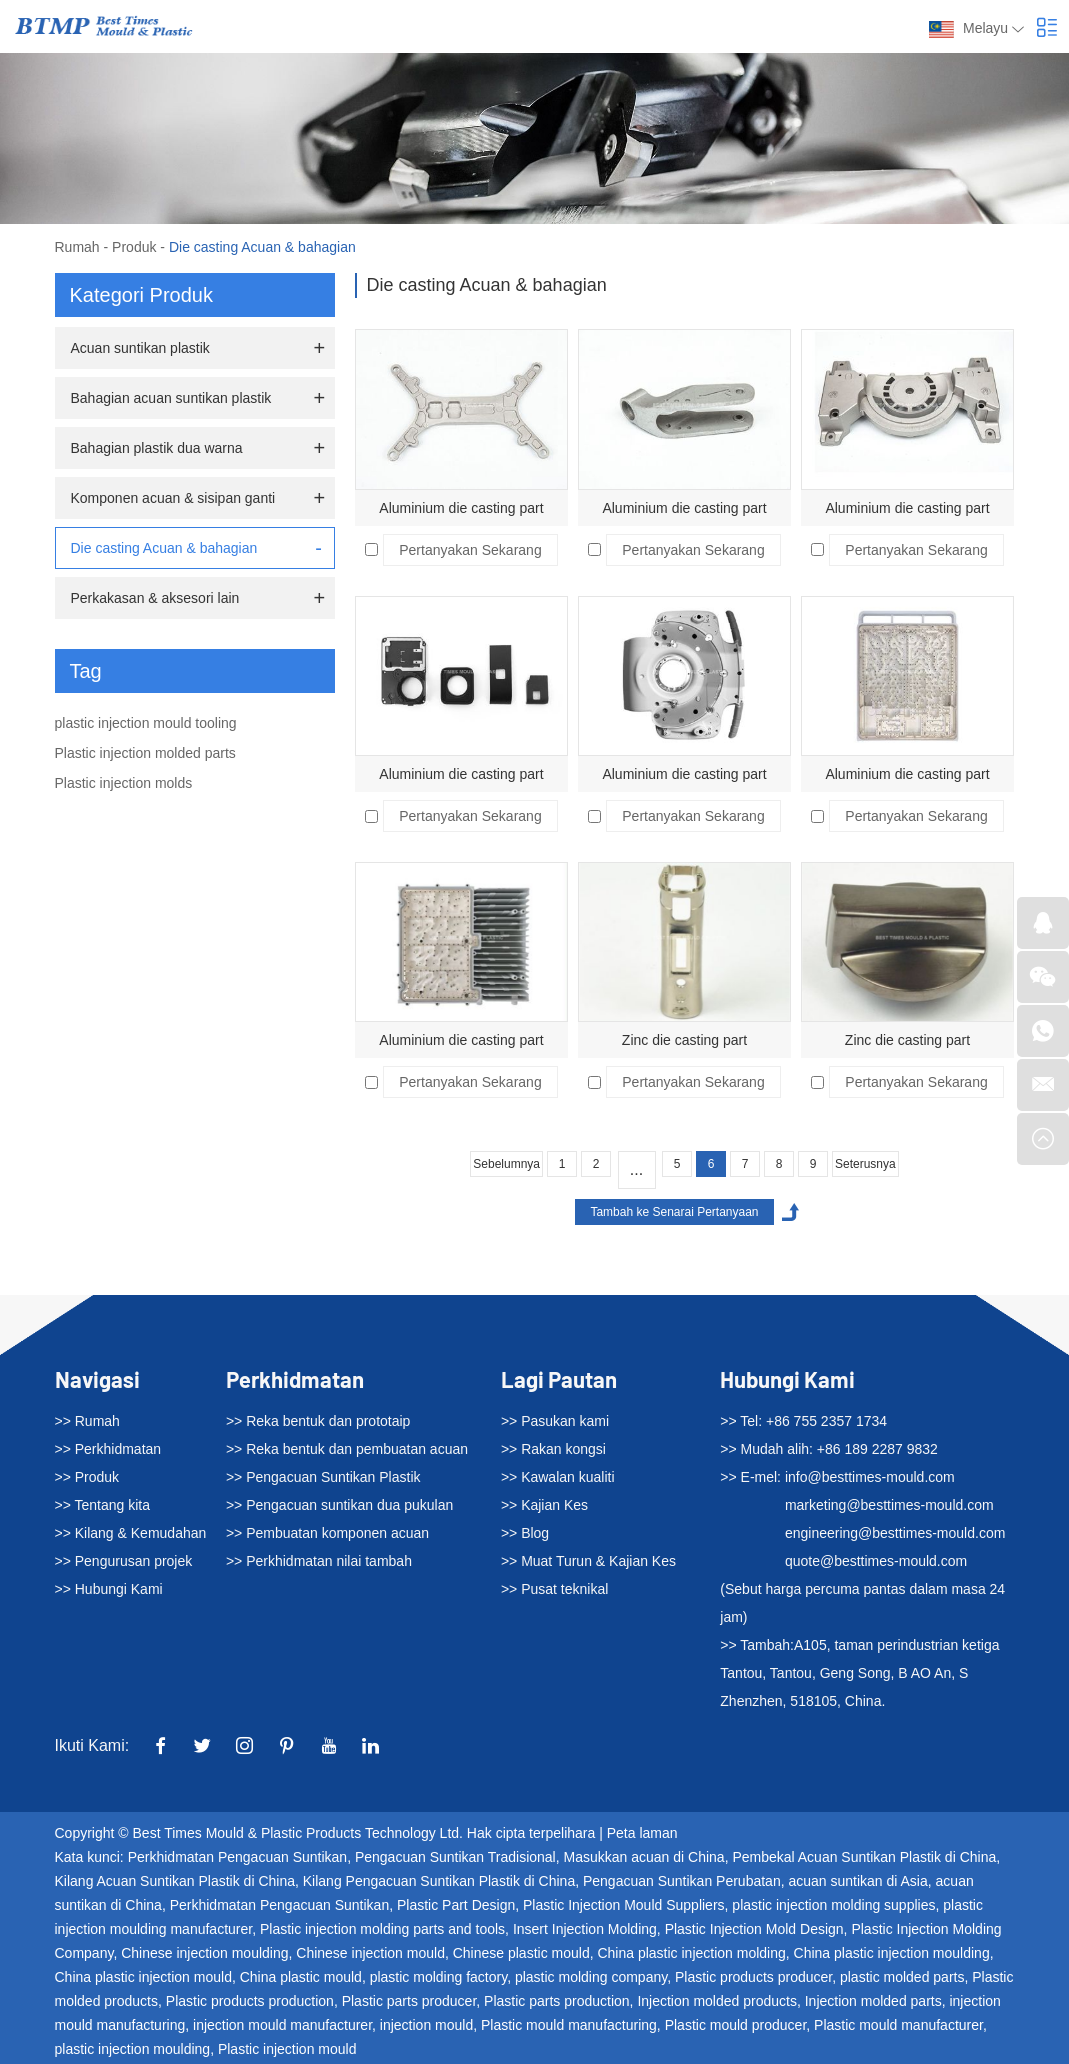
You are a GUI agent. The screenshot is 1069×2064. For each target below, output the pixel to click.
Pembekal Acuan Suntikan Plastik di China (864, 1857)
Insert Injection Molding (585, 1929)
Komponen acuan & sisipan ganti (173, 498)
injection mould (426, 2025)
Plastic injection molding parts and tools (382, 1929)
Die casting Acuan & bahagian (262, 247)
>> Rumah (87, 1421)
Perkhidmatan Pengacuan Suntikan (237, 1857)
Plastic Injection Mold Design (754, 1929)
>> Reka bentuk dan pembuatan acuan (347, 1449)
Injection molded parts (873, 2001)
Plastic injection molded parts (145, 753)
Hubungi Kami (787, 1379)
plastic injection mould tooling (146, 723)
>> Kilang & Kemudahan (131, 1533)
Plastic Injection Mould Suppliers (624, 1905)
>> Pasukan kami (555, 1421)
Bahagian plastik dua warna (157, 448)
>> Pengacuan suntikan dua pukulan (339, 1505)
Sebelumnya (506, 1164)
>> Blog (525, 1533)
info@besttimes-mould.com (870, 1477)
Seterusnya (865, 1164)
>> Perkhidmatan (108, 1449)
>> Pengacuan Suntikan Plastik (323, 1477)
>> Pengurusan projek (124, 1561)
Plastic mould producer (736, 2025)
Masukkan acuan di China (644, 1857)
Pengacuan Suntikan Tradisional (455, 1857)
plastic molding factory (438, 1977)
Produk (134, 247)
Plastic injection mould (287, 2049)
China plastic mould (301, 1977)
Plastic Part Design (456, 1905)
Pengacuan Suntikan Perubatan (682, 1881)
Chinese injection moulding (204, 1953)
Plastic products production (250, 2001)
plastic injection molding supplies (833, 1905)
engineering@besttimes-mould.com (895, 1533)
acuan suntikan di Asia (857, 1881)
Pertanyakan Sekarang (470, 550)
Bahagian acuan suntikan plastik (171, 398)
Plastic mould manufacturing (569, 2025)
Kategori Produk (141, 295)
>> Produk (87, 1477)
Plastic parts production (557, 2001)
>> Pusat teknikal (554, 1589)
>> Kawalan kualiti (558, 1477)
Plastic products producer (753, 1977)
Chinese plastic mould (521, 1953)
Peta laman (642, 1833)
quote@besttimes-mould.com (876, 1561)
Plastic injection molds (124, 783)
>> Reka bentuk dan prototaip (318, 1421)
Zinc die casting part (684, 1040)
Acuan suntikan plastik (140, 348)
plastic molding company (591, 1977)
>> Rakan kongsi (553, 1449)
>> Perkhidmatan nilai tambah (319, 1561)
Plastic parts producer (409, 2001)
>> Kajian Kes (544, 1505)
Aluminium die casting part (461, 508)
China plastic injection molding (691, 1953)
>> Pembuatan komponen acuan (327, 1533)
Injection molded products (717, 2001)
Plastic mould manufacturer (898, 2025)
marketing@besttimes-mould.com (889, 1505)
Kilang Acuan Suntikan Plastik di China (175, 1881)
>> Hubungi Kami (109, 1589)
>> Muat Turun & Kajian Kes (588, 1561)
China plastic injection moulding (892, 1953)
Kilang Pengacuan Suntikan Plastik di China (439, 1881)
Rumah (77, 247)
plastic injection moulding (133, 2049)
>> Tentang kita (102, 1505)
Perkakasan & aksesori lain (155, 598)
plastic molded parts (902, 1977)
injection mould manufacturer (282, 2025)
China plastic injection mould (143, 1977)
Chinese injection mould (370, 1953)
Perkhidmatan (295, 1379)
